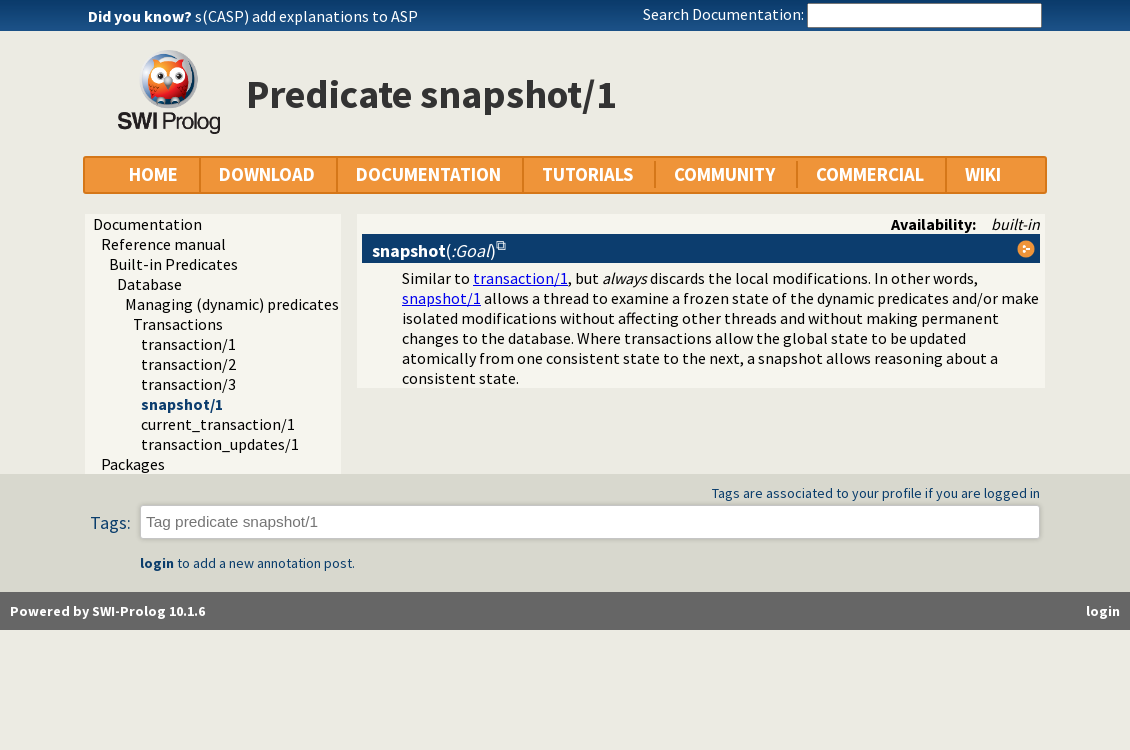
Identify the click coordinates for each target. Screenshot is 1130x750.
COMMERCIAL (870, 174)
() (434, 250)
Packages (133, 464)
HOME (153, 174)
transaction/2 (188, 364)
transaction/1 (188, 344)
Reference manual (163, 244)
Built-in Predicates (173, 264)
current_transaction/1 (218, 424)
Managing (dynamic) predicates (232, 304)
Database (149, 284)
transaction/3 (188, 384)
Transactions (178, 324)
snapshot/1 (182, 404)
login (157, 563)
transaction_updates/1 (220, 444)
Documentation (147, 224)
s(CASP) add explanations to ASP (306, 16)
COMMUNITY (724, 174)
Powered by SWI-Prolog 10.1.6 (107, 611)
